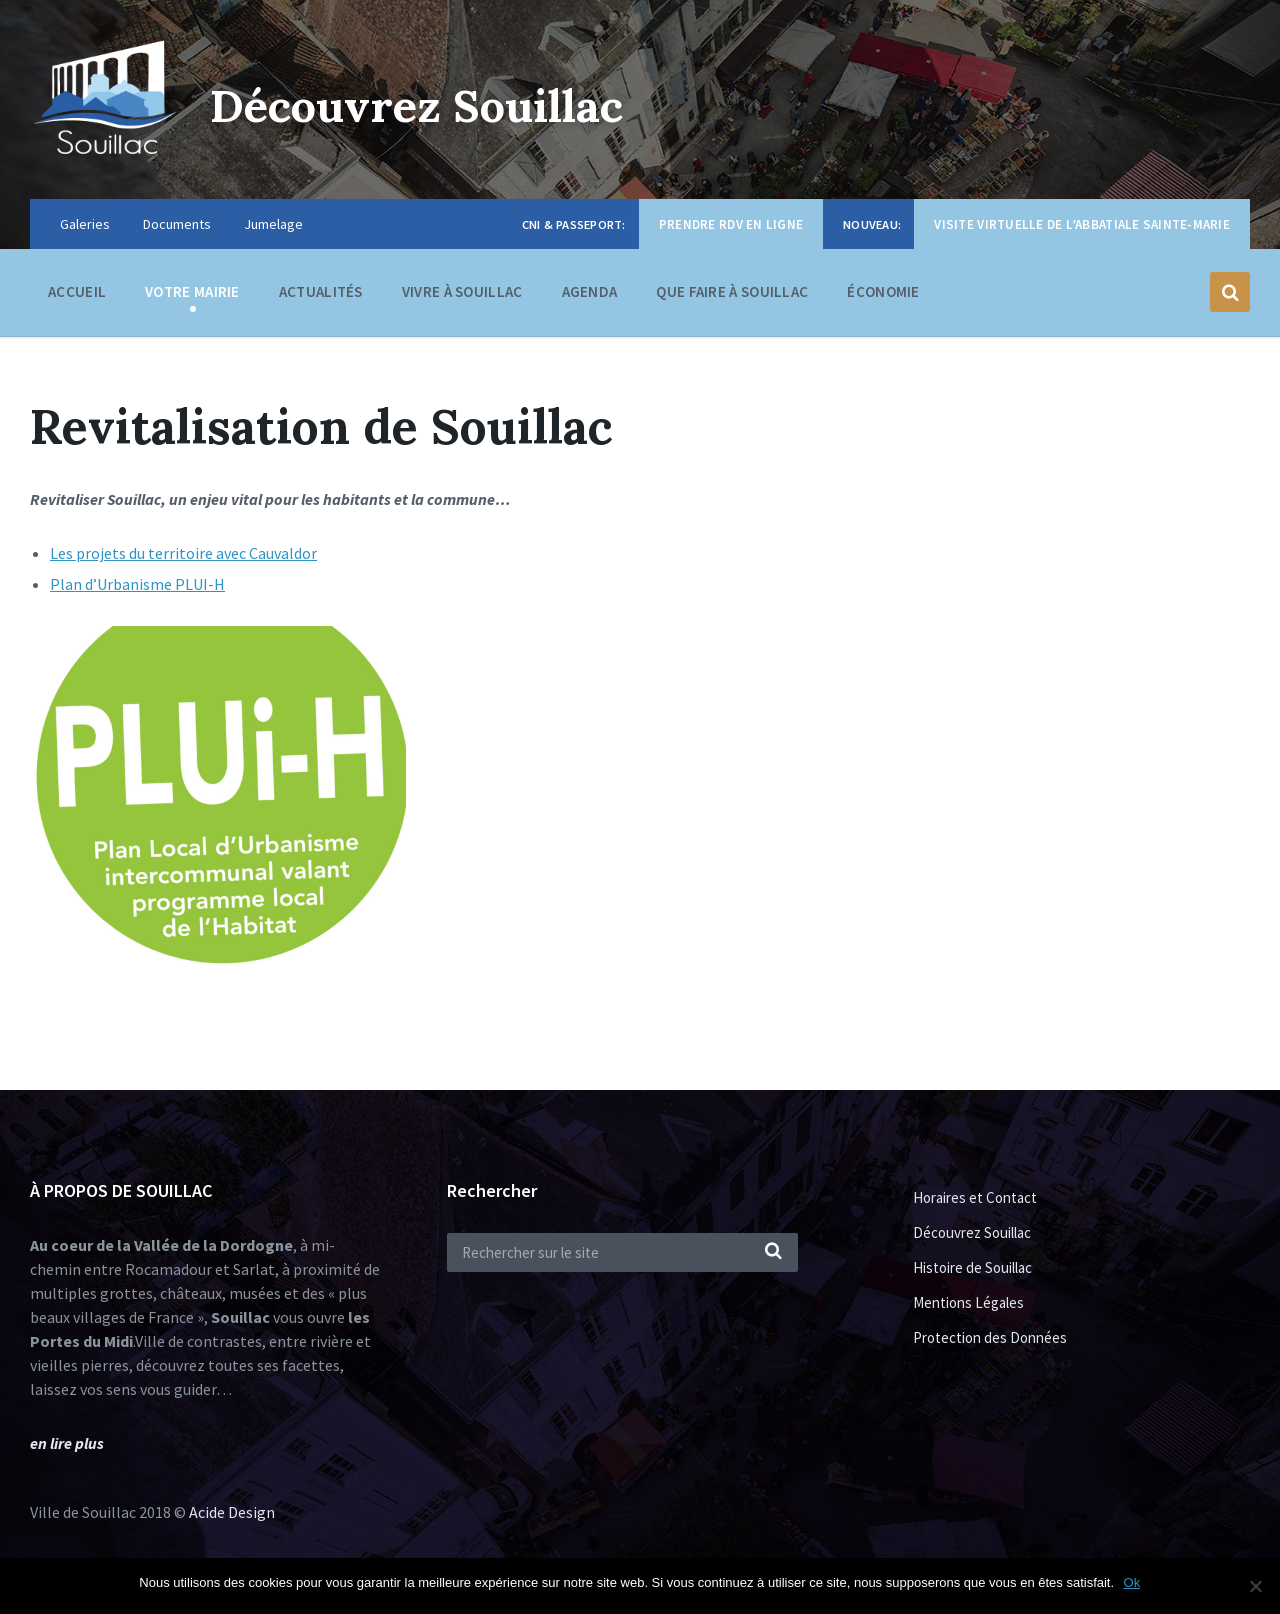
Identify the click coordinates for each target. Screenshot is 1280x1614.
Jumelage (273, 224)
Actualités (321, 291)
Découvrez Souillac (431, 104)
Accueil (77, 291)
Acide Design (232, 1512)
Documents (177, 224)
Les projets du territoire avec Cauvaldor (183, 553)
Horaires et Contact (975, 1197)
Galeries (85, 224)
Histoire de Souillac (972, 1267)
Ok (1132, 1582)
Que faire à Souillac (732, 296)
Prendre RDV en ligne (731, 224)
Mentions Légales (968, 1302)
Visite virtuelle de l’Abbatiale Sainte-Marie (1082, 224)
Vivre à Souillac (462, 296)
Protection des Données (990, 1337)
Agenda (590, 291)
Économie (883, 296)
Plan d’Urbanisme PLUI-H (137, 584)
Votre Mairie (192, 296)
